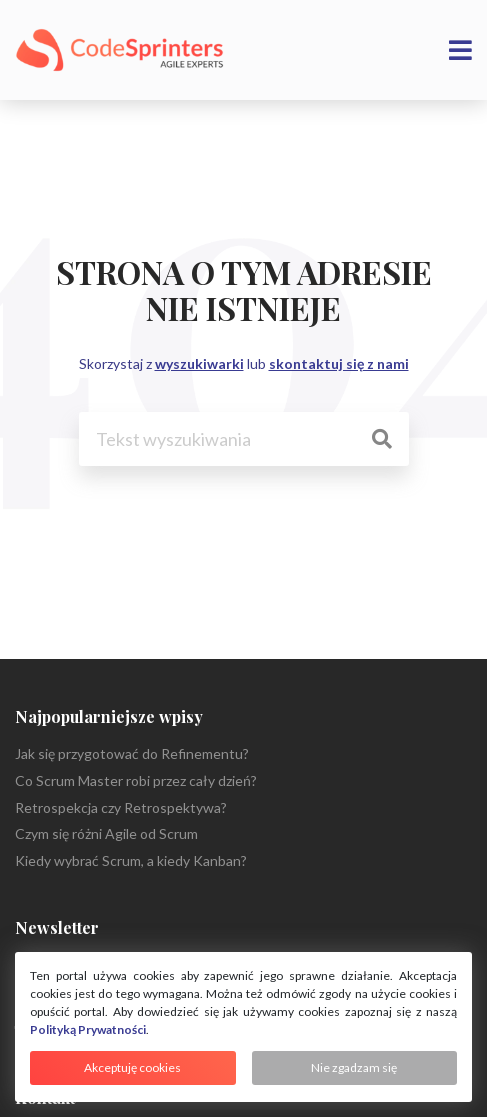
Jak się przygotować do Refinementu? (132, 753)
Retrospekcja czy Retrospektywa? (121, 807)
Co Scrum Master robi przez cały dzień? (136, 780)
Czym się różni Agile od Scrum (106, 833)
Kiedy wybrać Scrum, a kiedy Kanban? (131, 860)
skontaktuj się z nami (339, 363)
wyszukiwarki (199, 363)
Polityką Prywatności (88, 1029)
